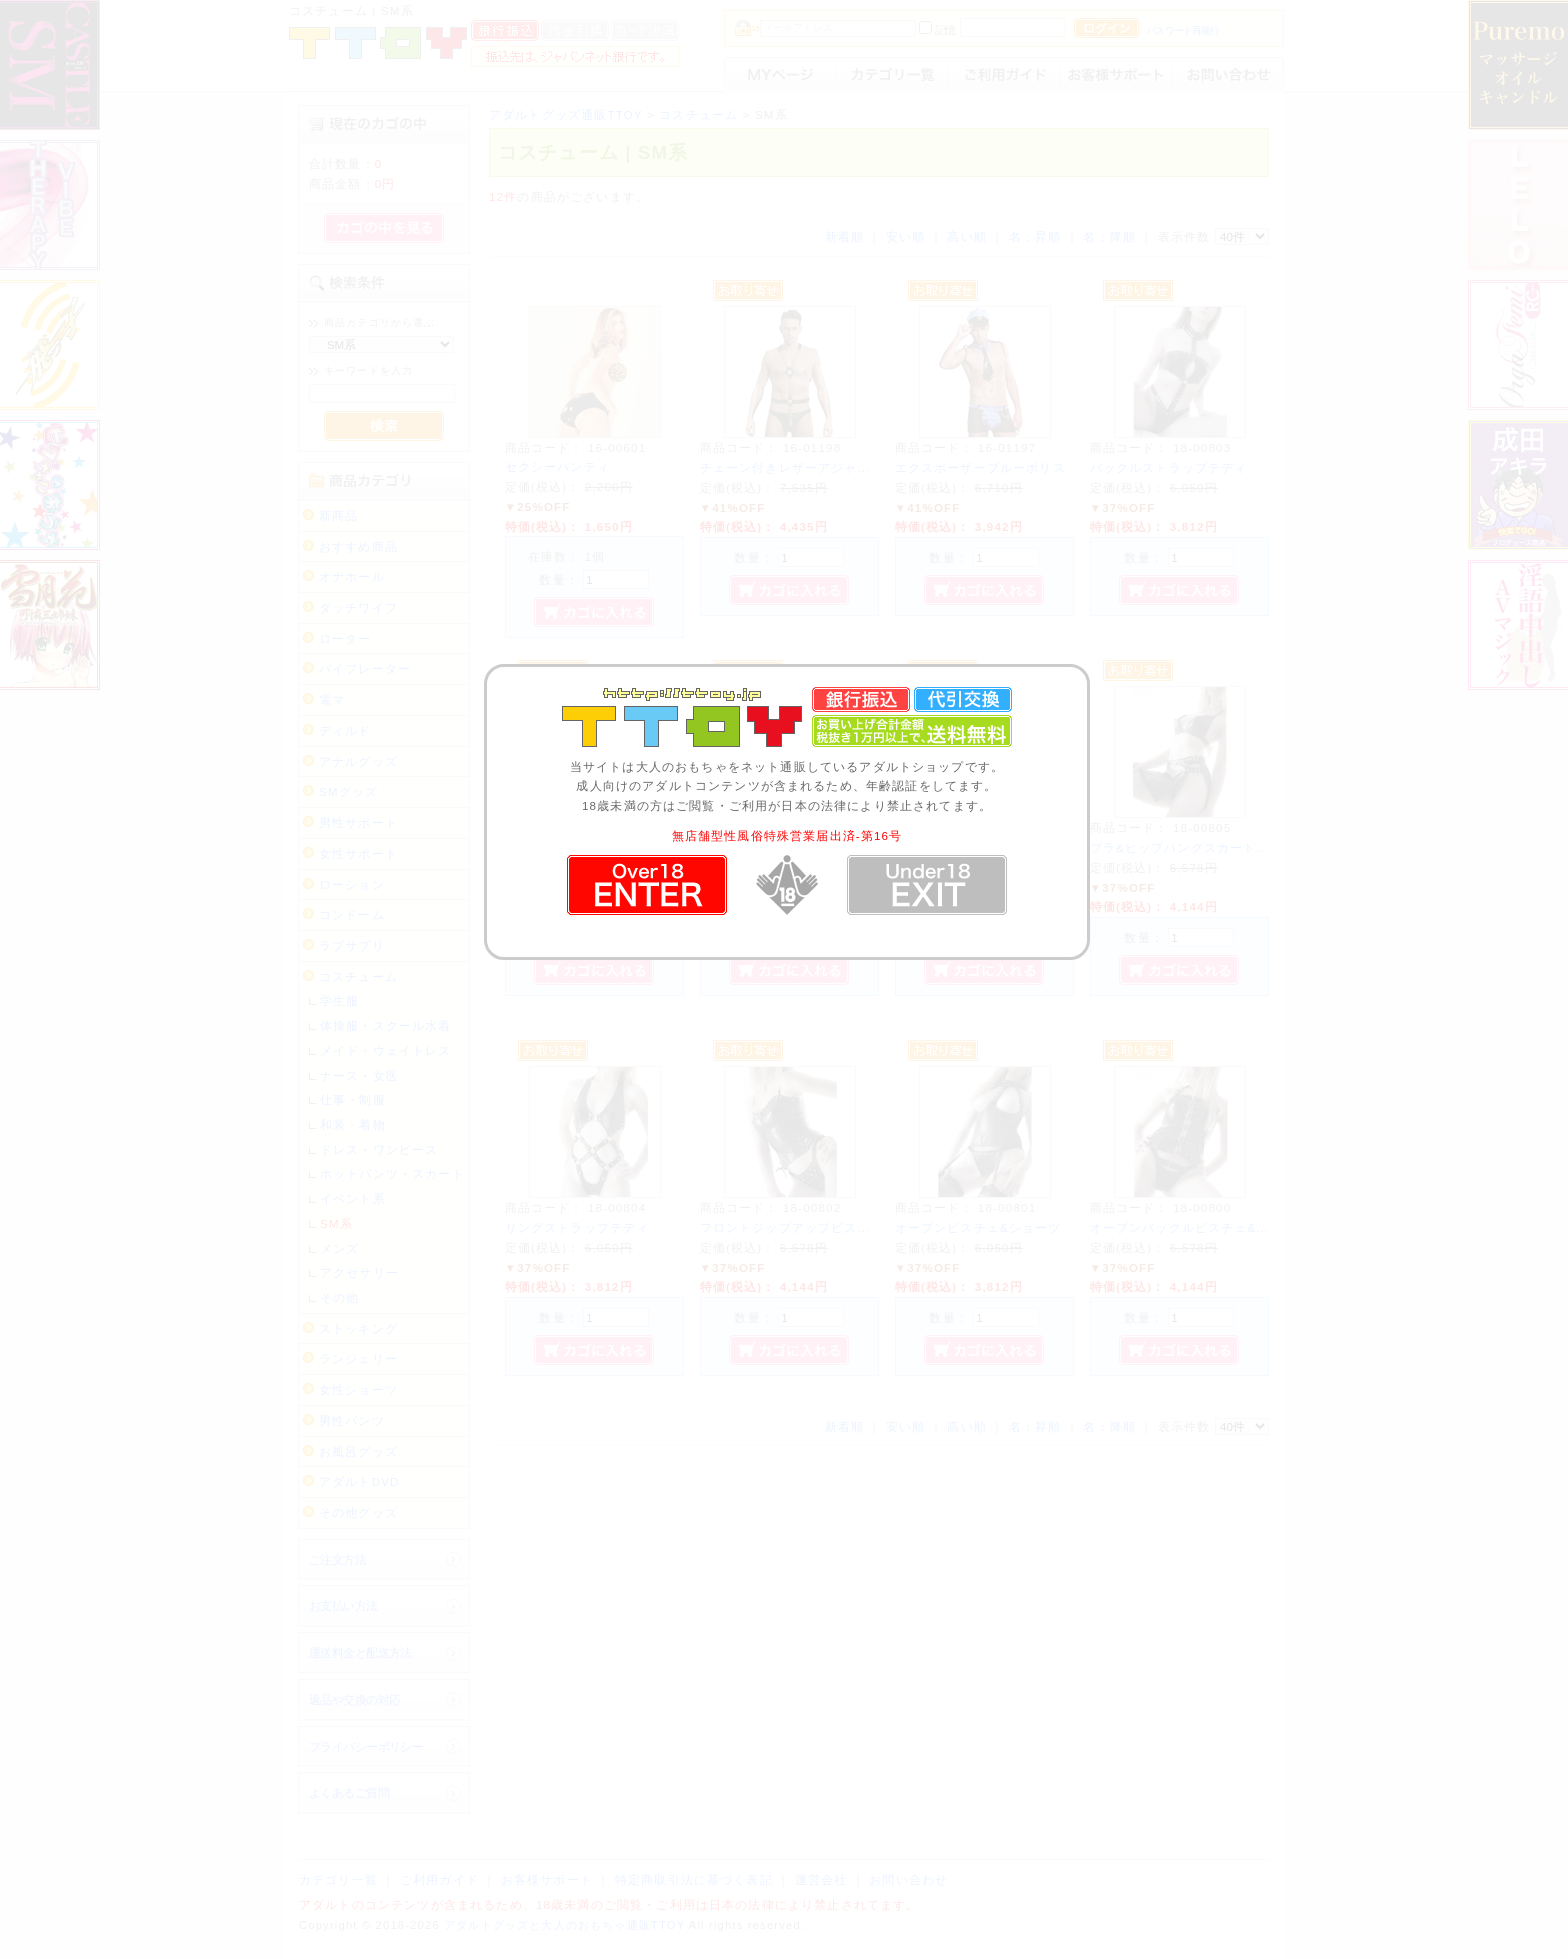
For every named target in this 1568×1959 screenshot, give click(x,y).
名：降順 (1109, 236)
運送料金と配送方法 (360, 1652)
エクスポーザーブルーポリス (980, 467)
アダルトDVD (359, 1481)
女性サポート (358, 853)
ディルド (345, 730)
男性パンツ (352, 1420)
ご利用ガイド (439, 1879)
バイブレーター (365, 668)
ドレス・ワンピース (379, 1149)
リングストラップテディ (577, 1227)
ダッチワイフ (358, 607)
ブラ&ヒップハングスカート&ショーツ (1204, 847)
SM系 (336, 1223)
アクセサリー (359, 1272)
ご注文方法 (337, 1559)
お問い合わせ (908, 1879)
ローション (352, 884)
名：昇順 (1035, 236)
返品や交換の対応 (354, 1699)
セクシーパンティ (557, 466)
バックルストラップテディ (1169, 467)
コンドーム (352, 914)
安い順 (905, 236)
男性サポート (358, 822)
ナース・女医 (359, 1075)
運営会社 (821, 1879)
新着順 (844, 236)
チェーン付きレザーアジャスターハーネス (825, 467)
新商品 (338, 515)
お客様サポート (547, 1879)
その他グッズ (358, 1512)
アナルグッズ (358, 761)
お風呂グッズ (358, 1451)
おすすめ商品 (358, 546)
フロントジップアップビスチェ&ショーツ (823, 1227)
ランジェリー (358, 1358)
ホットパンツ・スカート (392, 1173)
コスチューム (358, 976)
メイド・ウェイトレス (386, 1050)
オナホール (352, 576)
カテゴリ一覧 (338, 1879)
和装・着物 (353, 1124)
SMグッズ (348, 791)
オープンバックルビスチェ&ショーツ (1199, 1227)
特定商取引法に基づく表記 (694, 1879)
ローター (345, 638)
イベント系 (353, 1198)
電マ (332, 699)
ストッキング (358, 1328)
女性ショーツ (358, 1389)
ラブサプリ (352, 945)
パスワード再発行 (1182, 30)
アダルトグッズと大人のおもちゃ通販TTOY (564, 1925)
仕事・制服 (353, 1099)
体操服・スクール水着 (386, 1025)
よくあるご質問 (349, 1792)
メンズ (339, 1248)
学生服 (339, 1000)
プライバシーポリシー (366, 1746)
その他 (339, 1297)
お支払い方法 (343, 1605)
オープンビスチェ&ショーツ (978, 1227)
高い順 (966, 236)
